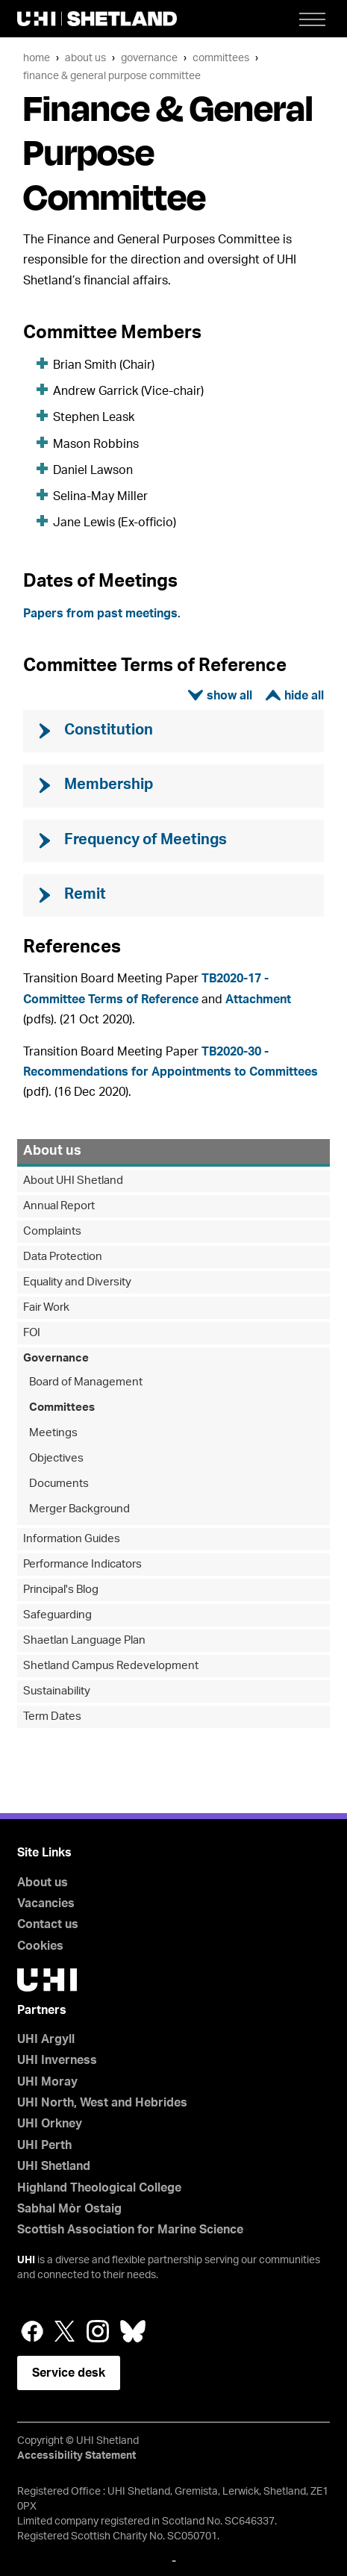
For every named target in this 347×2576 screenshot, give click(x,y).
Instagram (98, 2331)
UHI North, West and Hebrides (102, 2103)
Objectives (56, 1458)
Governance (149, 57)
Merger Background (79, 1509)
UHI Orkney (49, 2124)
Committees (221, 57)
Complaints (52, 1231)
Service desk (68, 2373)
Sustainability (56, 1691)
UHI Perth (44, 2145)
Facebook (32, 2331)
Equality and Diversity (77, 1282)
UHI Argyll (46, 2039)
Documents (59, 1483)
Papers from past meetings (100, 614)
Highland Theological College (99, 2188)
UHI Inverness (57, 2060)
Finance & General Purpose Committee (112, 75)
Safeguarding (57, 1615)
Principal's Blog (61, 1589)
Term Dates (52, 1716)
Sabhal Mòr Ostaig (69, 2209)
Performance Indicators (82, 1564)
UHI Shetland (53, 2166)
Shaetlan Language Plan (84, 1640)
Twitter (65, 2331)
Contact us (47, 1924)
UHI (26, 2260)
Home (36, 57)
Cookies (40, 1946)
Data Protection (62, 1256)
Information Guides (71, 1538)
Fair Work (46, 1307)
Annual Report (59, 1205)
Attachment (258, 999)
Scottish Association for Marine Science (130, 2230)
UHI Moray (47, 2082)
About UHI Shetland (73, 1180)
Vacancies (46, 1903)
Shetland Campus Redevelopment (110, 1665)
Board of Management (86, 1382)
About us (85, 57)
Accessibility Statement (76, 2456)
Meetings (53, 1432)
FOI (31, 1332)
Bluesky (132, 2331)
